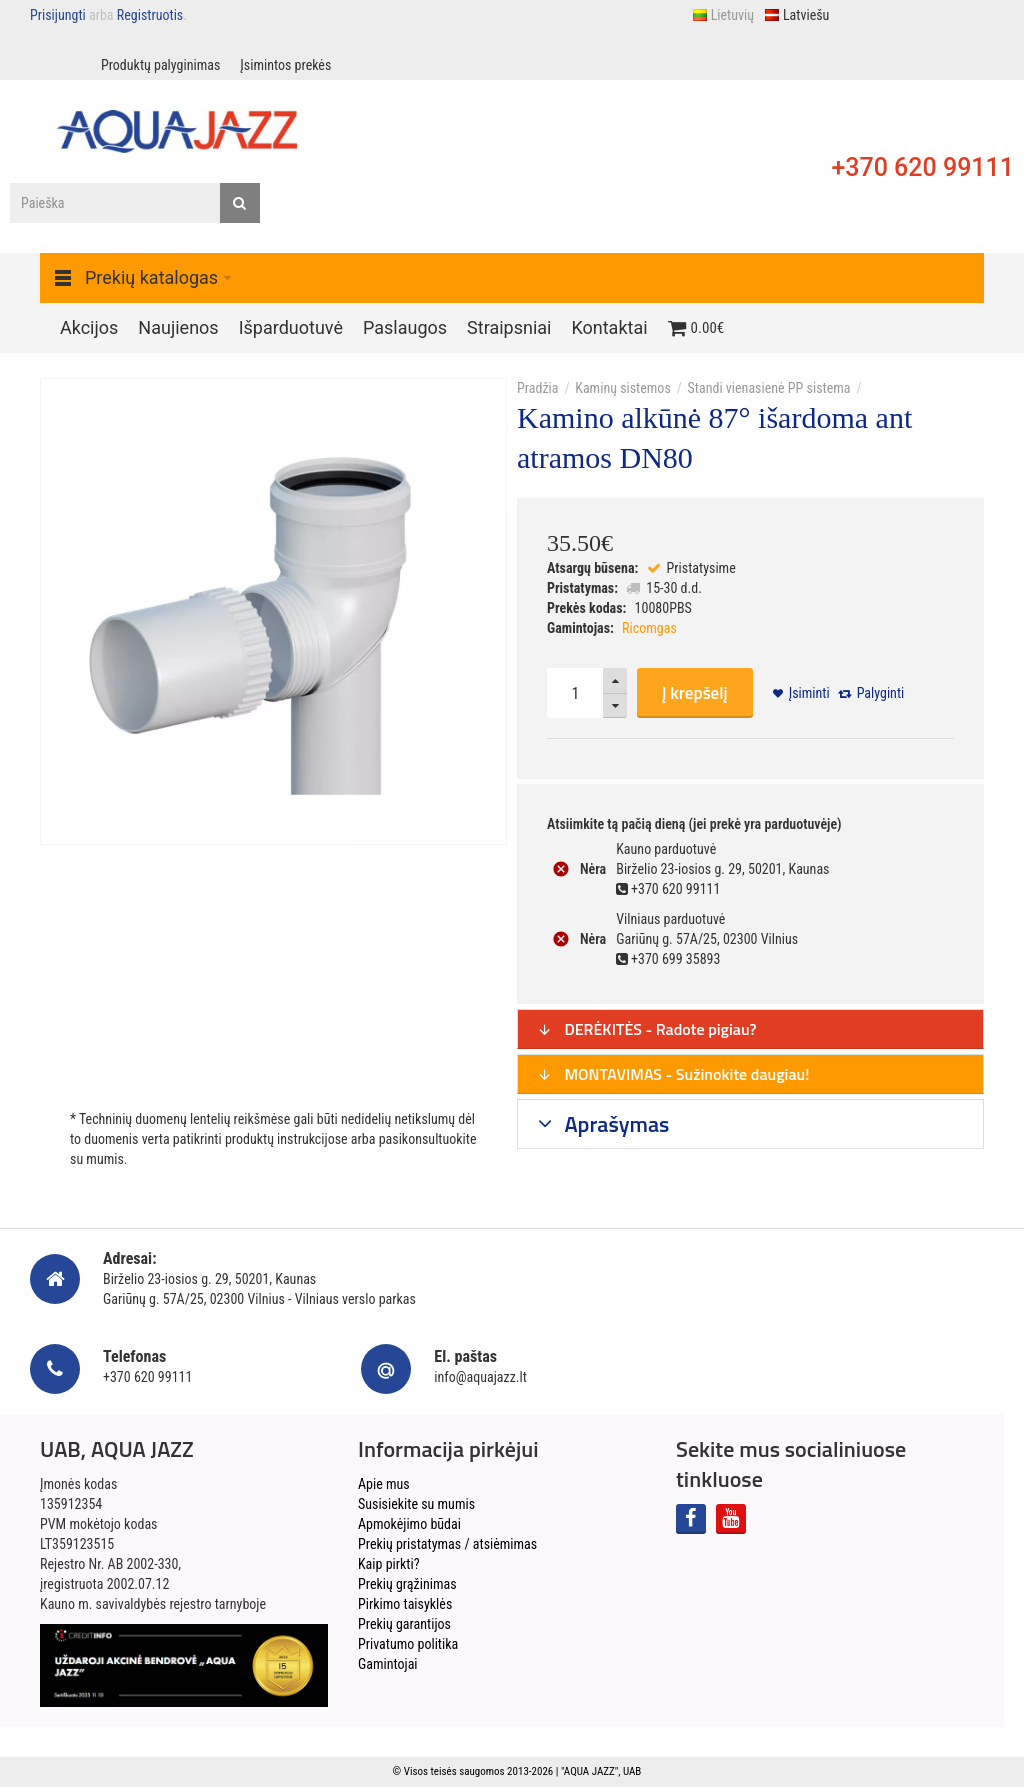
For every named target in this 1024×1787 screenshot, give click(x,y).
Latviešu (796, 15)
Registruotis (150, 15)
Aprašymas (615, 1124)
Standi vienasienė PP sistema (769, 388)
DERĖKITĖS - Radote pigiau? (647, 1029)
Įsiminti (809, 693)
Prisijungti (58, 15)
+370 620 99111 (922, 167)
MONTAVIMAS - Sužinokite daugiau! (673, 1074)
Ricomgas (649, 628)
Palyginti (881, 693)
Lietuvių (723, 15)
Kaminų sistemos (623, 388)
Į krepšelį (695, 693)
